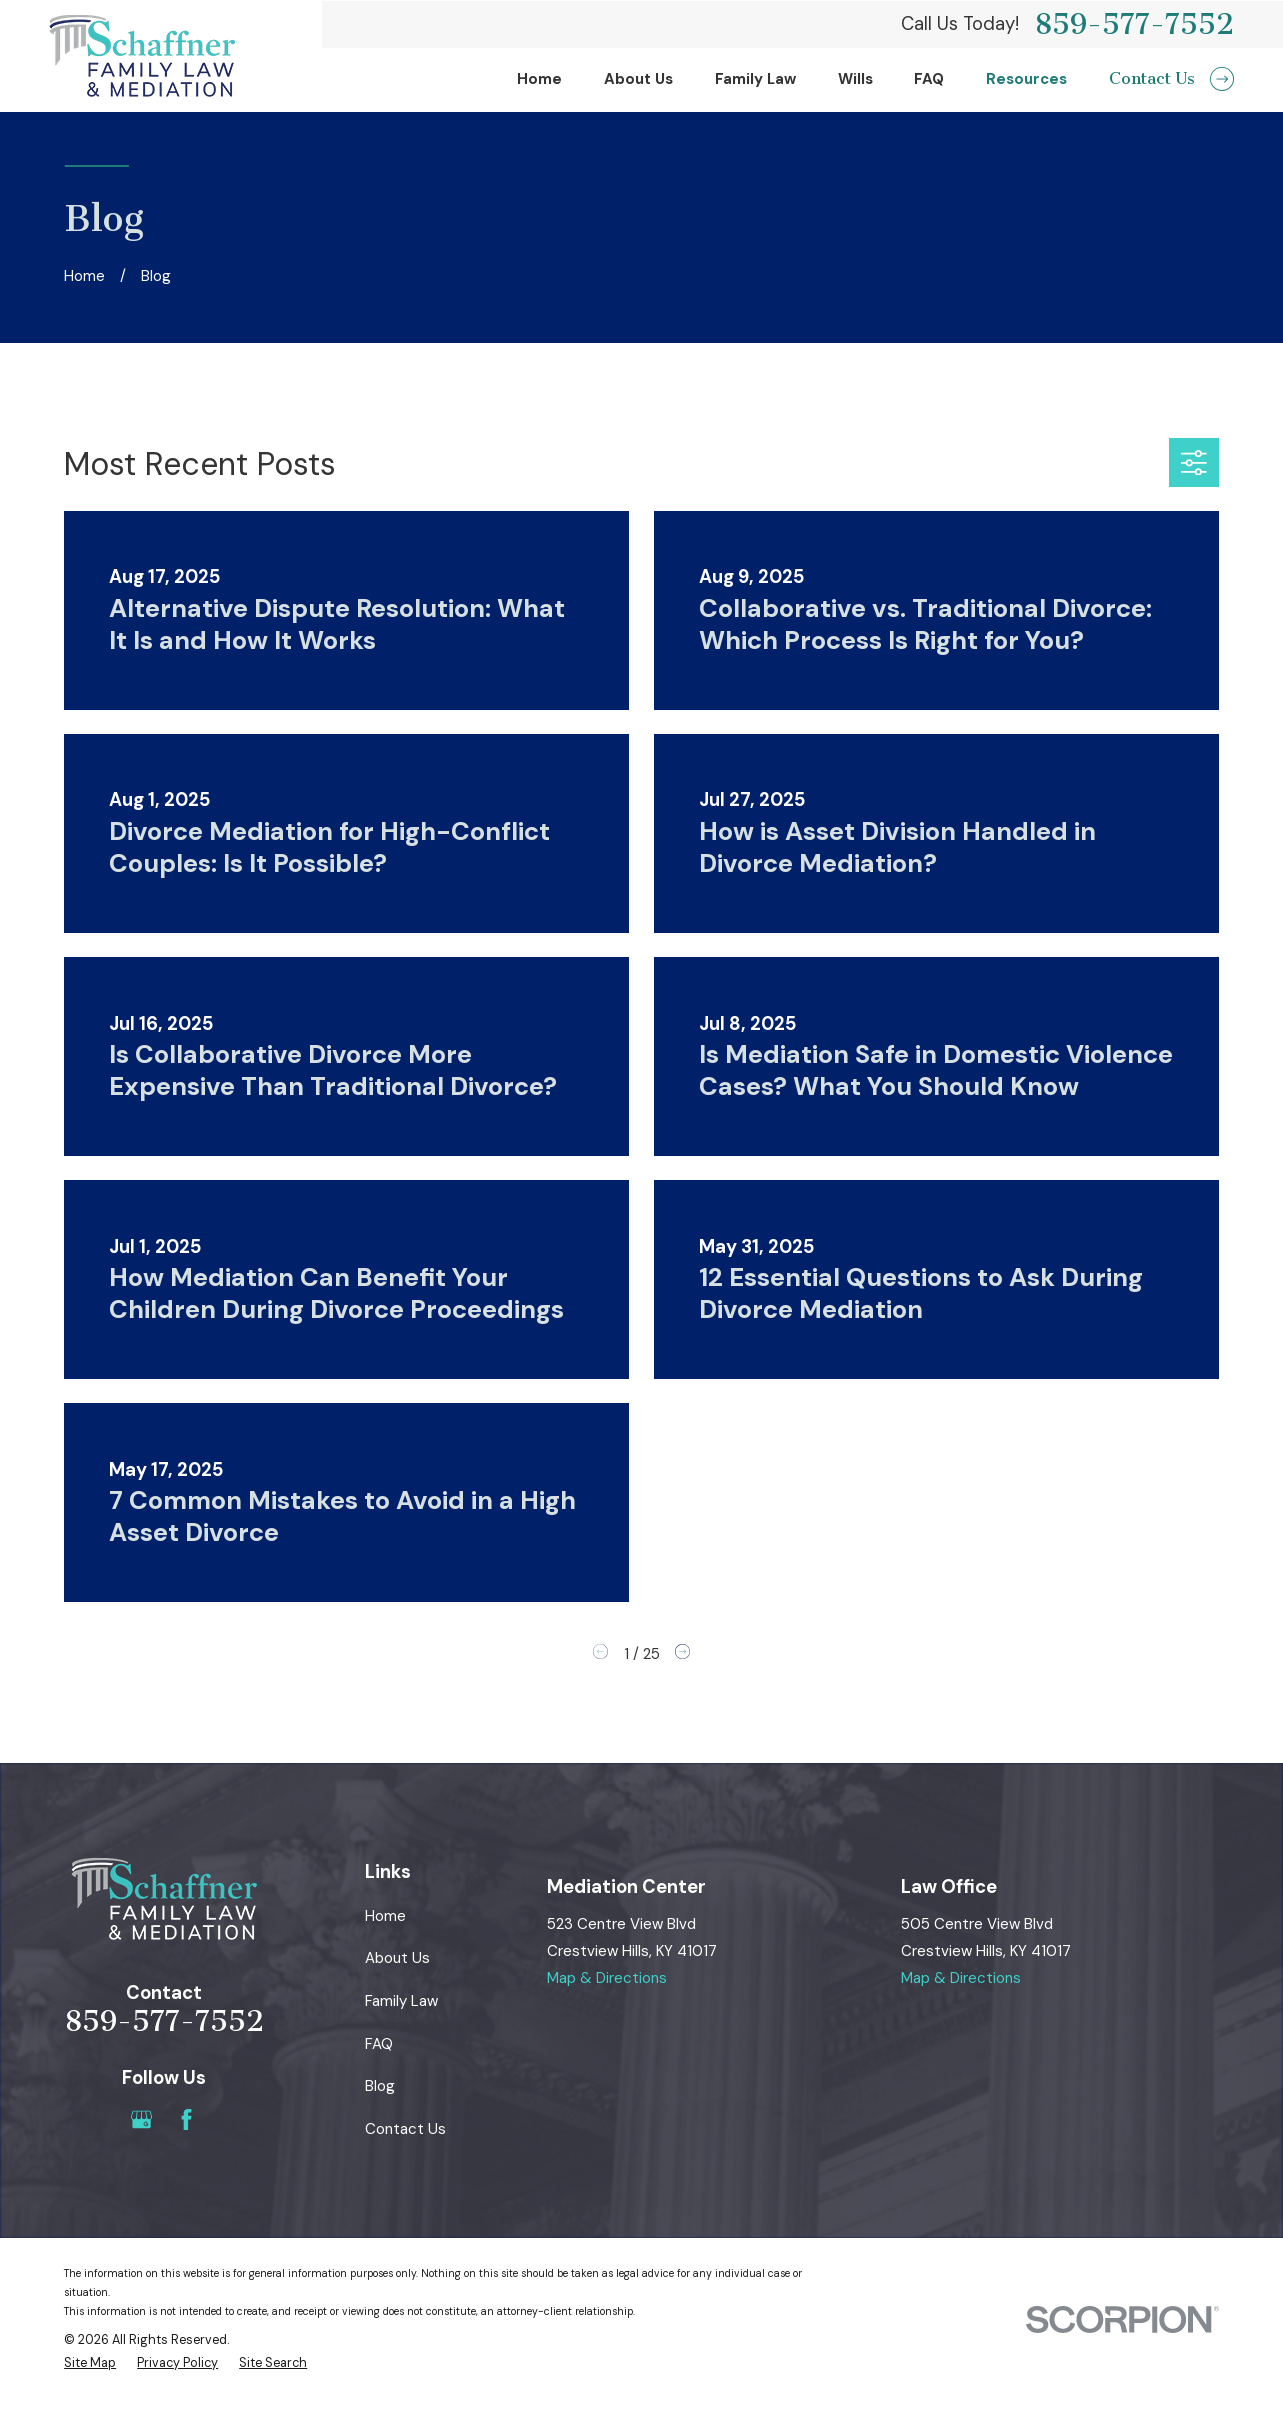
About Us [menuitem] (638, 79)
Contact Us (405, 2129)
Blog (380, 2086)
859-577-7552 (1134, 24)
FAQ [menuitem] (929, 79)
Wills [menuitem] (855, 79)
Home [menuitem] (539, 79)
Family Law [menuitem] (755, 79)
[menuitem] (90, 2363)
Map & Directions (607, 1978)
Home (385, 1916)
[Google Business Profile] (141, 2119)
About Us (397, 1958)
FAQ (379, 2044)
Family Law (401, 2001)
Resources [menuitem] (1026, 79)
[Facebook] (186, 2119)
